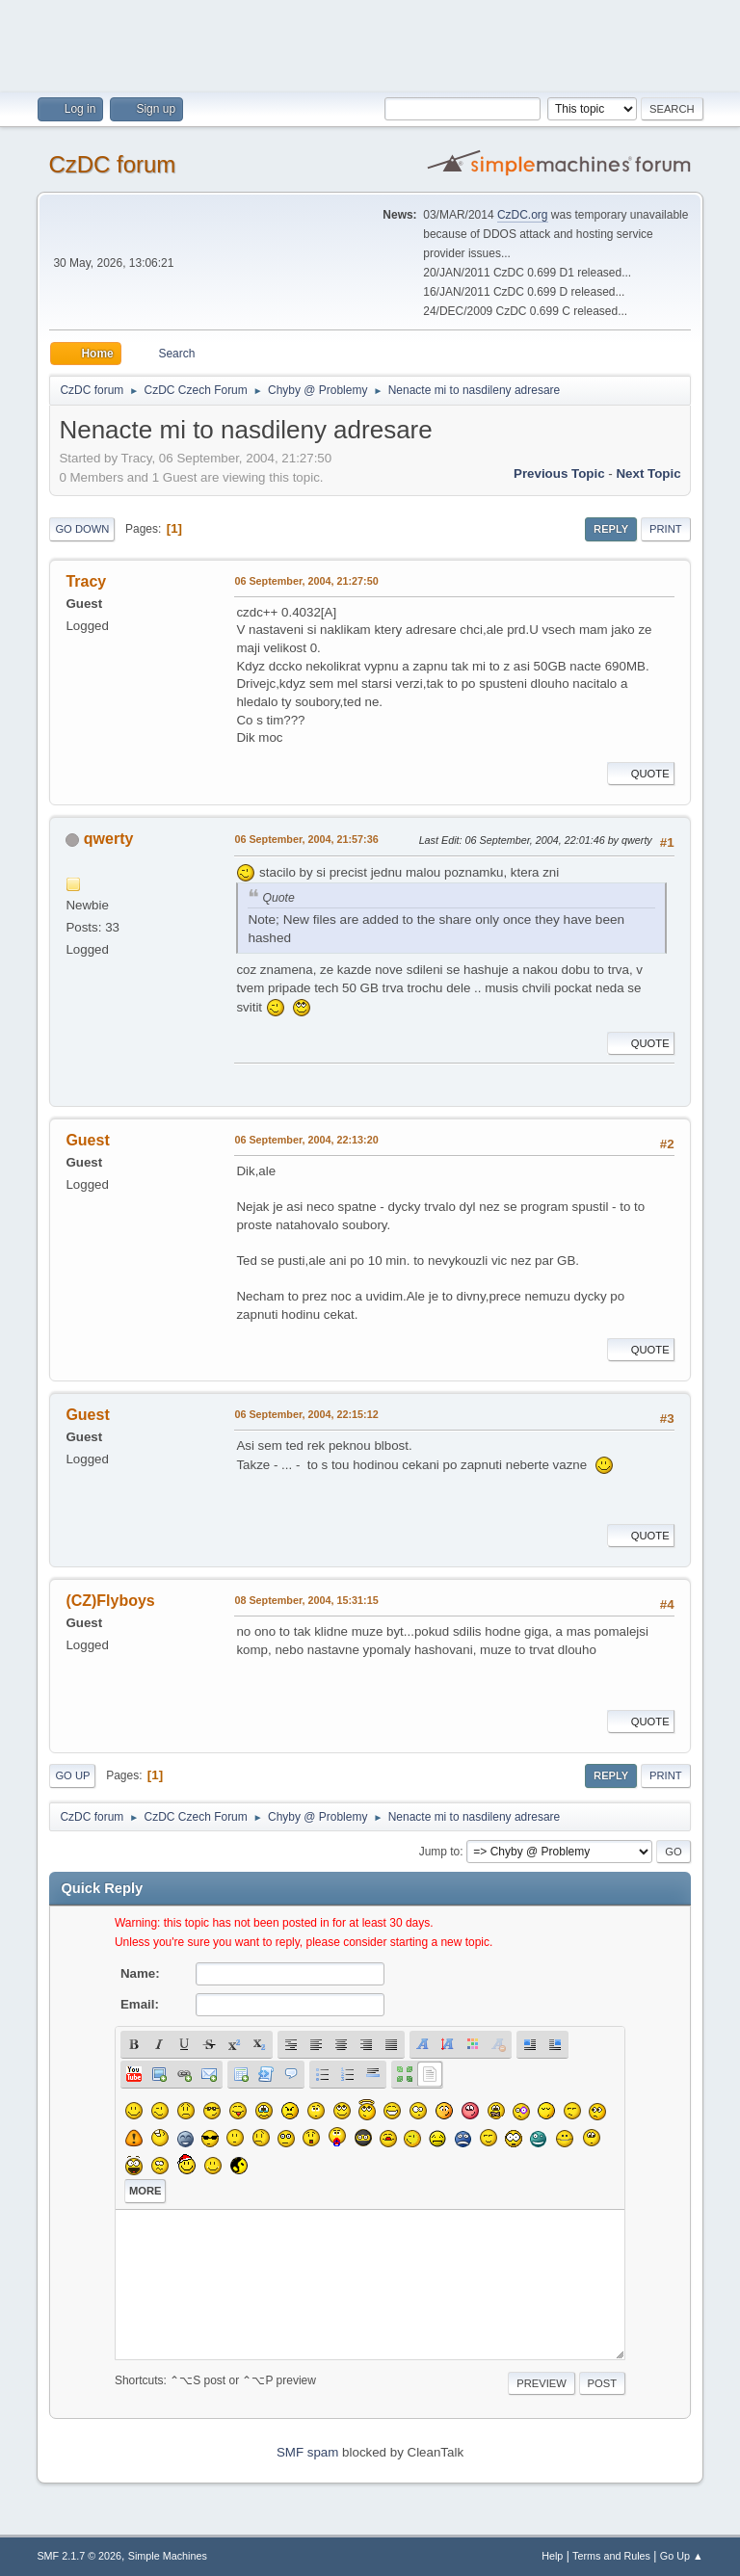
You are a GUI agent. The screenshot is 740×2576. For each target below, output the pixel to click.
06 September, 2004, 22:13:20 (306, 1139)
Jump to (440, 1851)
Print (665, 529)
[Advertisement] (370, 43)
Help (552, 2556)
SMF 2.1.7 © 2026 (79, 2556)
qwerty (109, 838)
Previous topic (559, 473)
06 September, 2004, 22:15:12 (306, 1414)
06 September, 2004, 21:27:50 (306, 581)
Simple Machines (167, 2556)
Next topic (648, 473)
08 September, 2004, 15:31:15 (306, 1600)
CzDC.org (522, 215)
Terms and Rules (611, 2556)
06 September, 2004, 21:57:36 (306, 839)
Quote (641, 773)
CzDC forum (111, 164)
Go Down (82, 529)
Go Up (72, 1775)
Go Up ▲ (681, 2556)
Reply (611, 529)
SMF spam (307, 2452)
